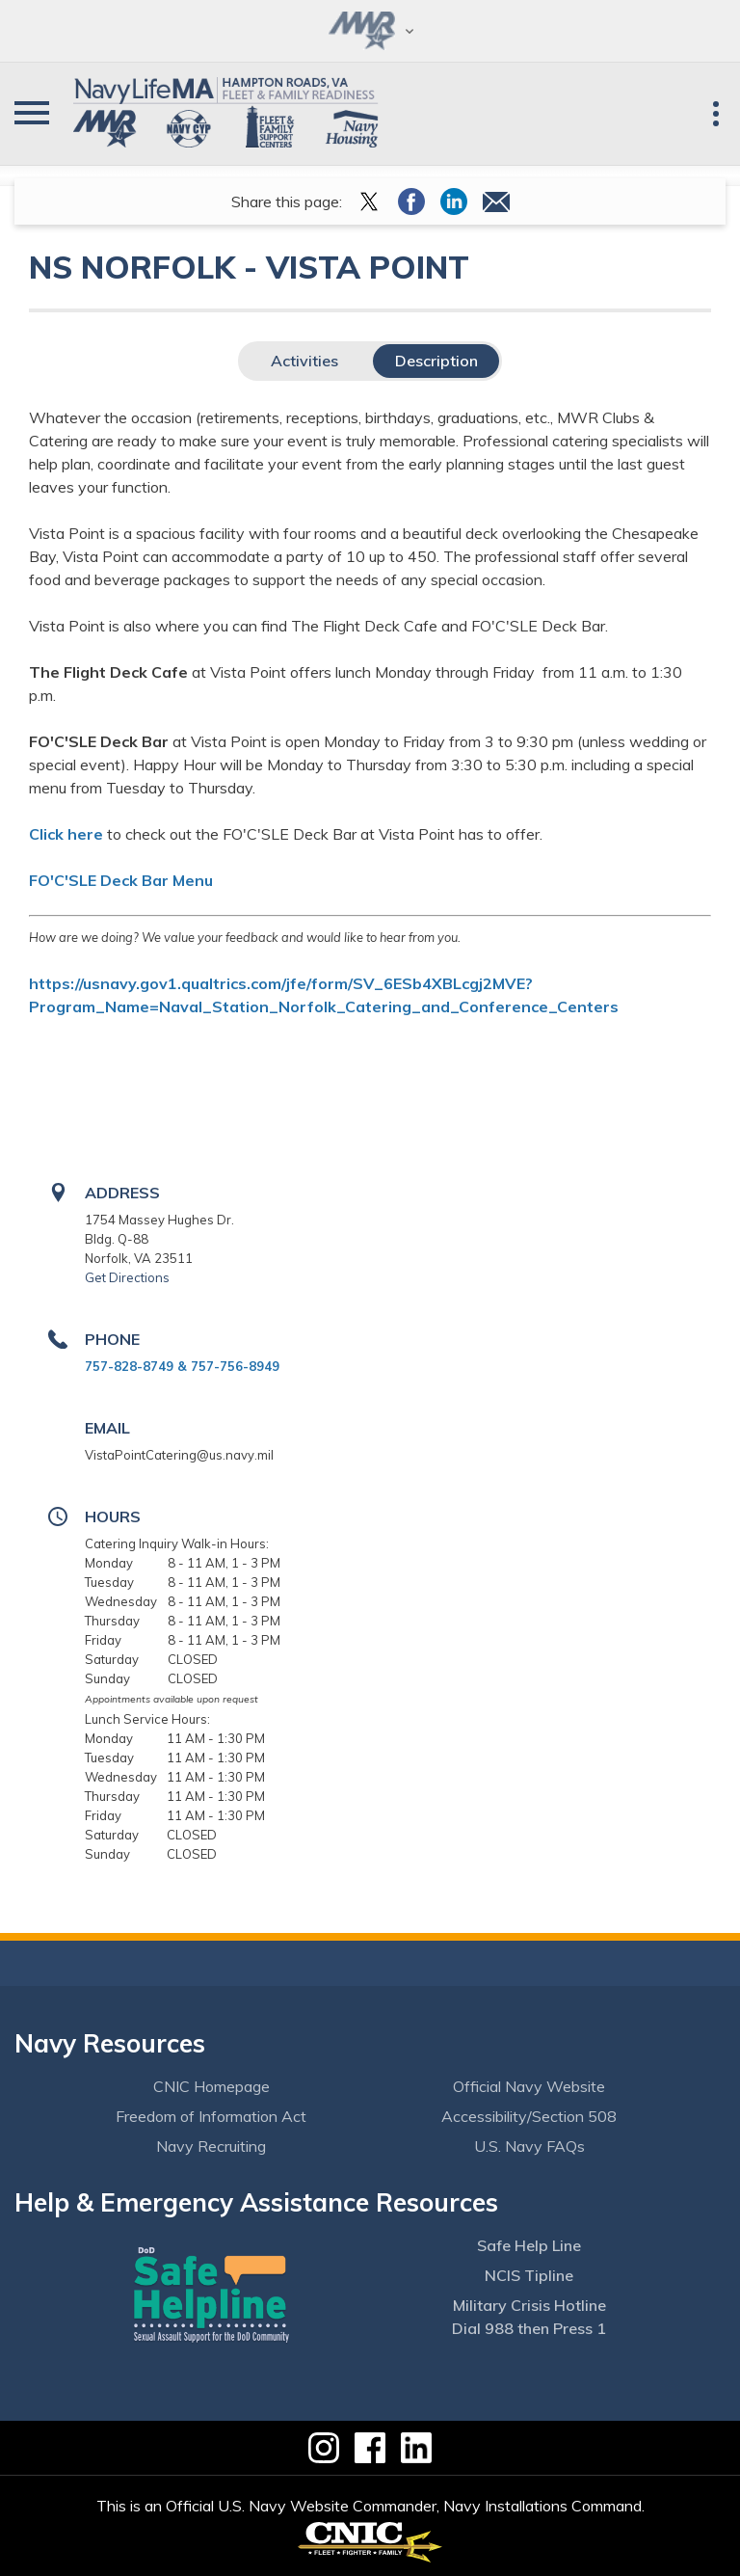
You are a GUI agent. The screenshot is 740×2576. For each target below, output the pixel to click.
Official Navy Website (529, 2086)
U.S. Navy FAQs (529, 2146)
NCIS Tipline (529, 2275)
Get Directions (127, 1277)
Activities (304, 360)
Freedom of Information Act (211, 2116)
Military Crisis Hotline (529, 2305)
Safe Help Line (529, 2245)
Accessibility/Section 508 (529, 2116)
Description (436, 360)
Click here (66, 834)
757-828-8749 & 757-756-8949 (182, 1366)
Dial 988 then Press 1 (529, 2328)
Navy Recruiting (211, 2146)
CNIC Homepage (211, 2086)
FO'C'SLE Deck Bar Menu (121, 880)
